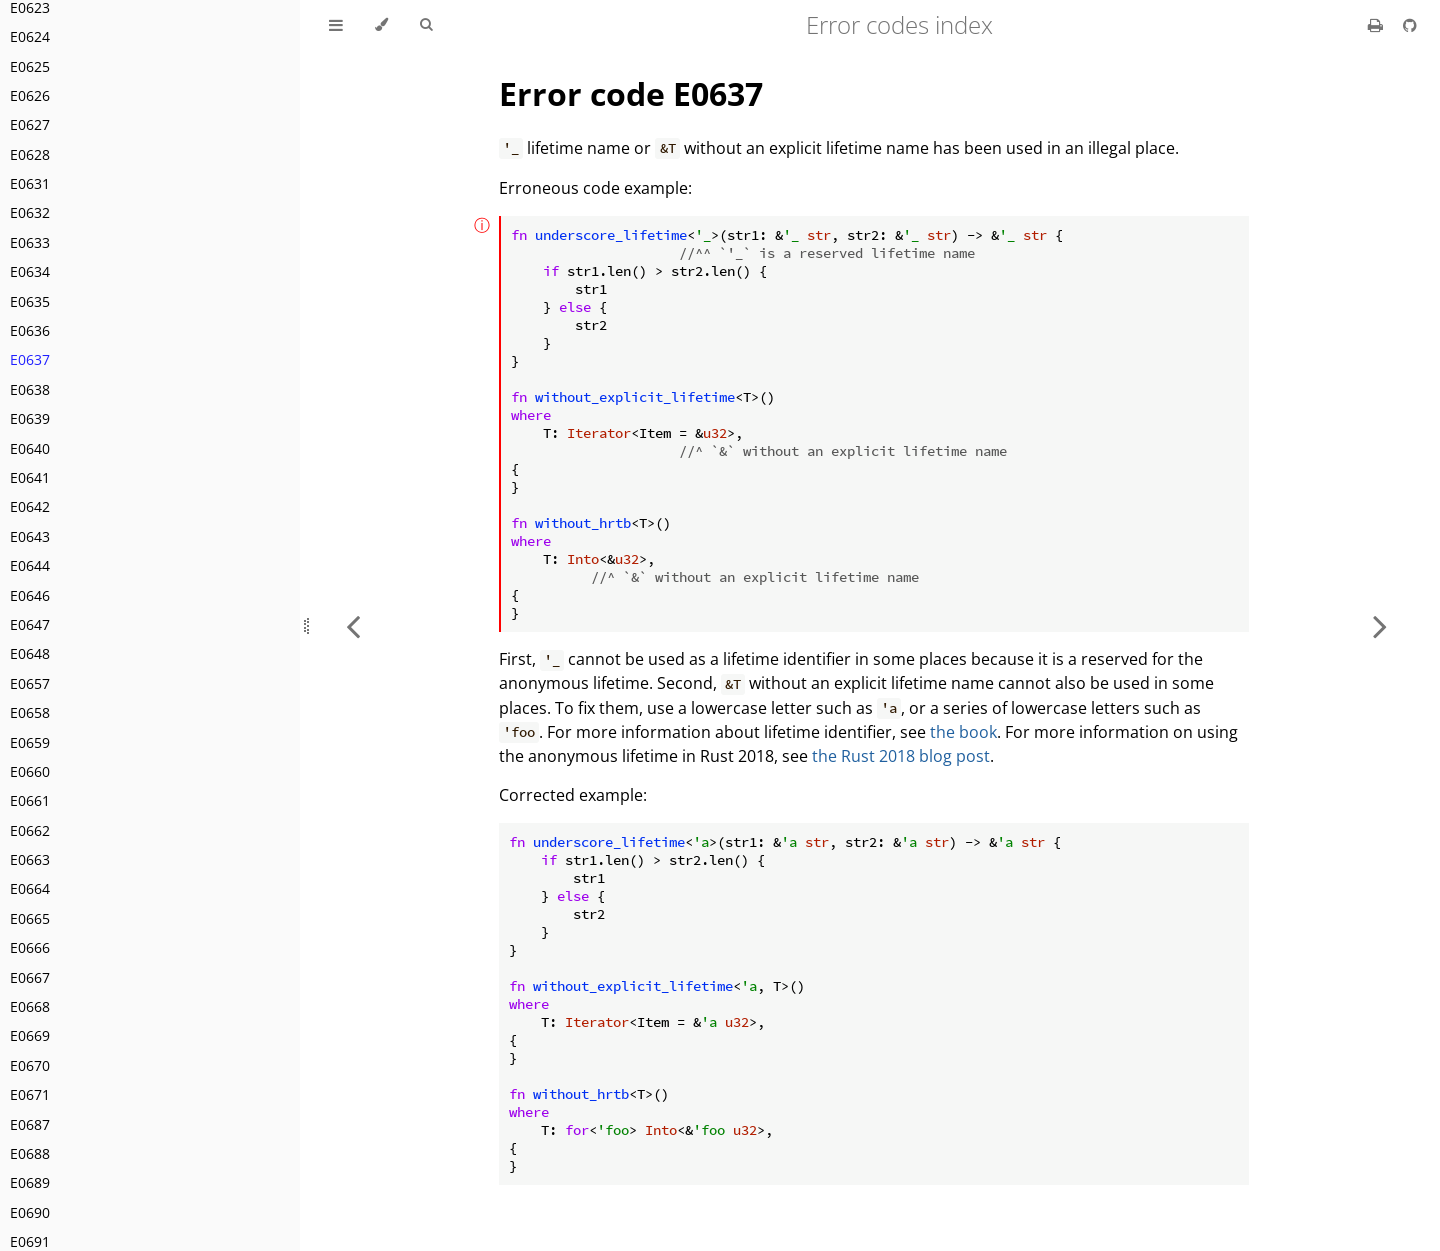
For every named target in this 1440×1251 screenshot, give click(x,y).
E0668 (30, 1006)
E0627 (30, 124)
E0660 (30, 771)
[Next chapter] (1380, 625)
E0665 (30, 918)
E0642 (30, 506)
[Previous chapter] (353, 625)
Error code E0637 (631, 93)
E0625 (30, 66)
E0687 (30, 1124)
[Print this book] (1377, 25)
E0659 (30, 742)
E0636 (30, 330)
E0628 (30, 154)
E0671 (30, 1094)
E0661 (30, 800)
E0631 (30, 183)
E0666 (30, 947)
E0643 (30, 536)
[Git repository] (1410, 25)
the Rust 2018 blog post (901, 756)
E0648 (30, 653)
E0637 (30, 359)
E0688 (30, 1153)
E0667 (30, 977)
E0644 (30, 565)
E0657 (30, 683)
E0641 (30, 477)
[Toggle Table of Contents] (336, 25)
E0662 (30, 830)
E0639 (30, 418)
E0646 (30, 595)
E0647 (30, 624)
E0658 (30, 712)
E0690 (30, 1212)
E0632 (30, 212)
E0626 (30, 95)
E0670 (30, 1065)
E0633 (30, 242)
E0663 (30, 859)
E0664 (30, 888)
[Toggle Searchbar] (426, 25)
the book (963, 732)
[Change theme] (381, 25)
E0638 (30, 389)
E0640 (30, 448)
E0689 (30, 1182)
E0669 (30, 1035)
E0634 (30, 271)
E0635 (30, 301)
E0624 (30, 36)
